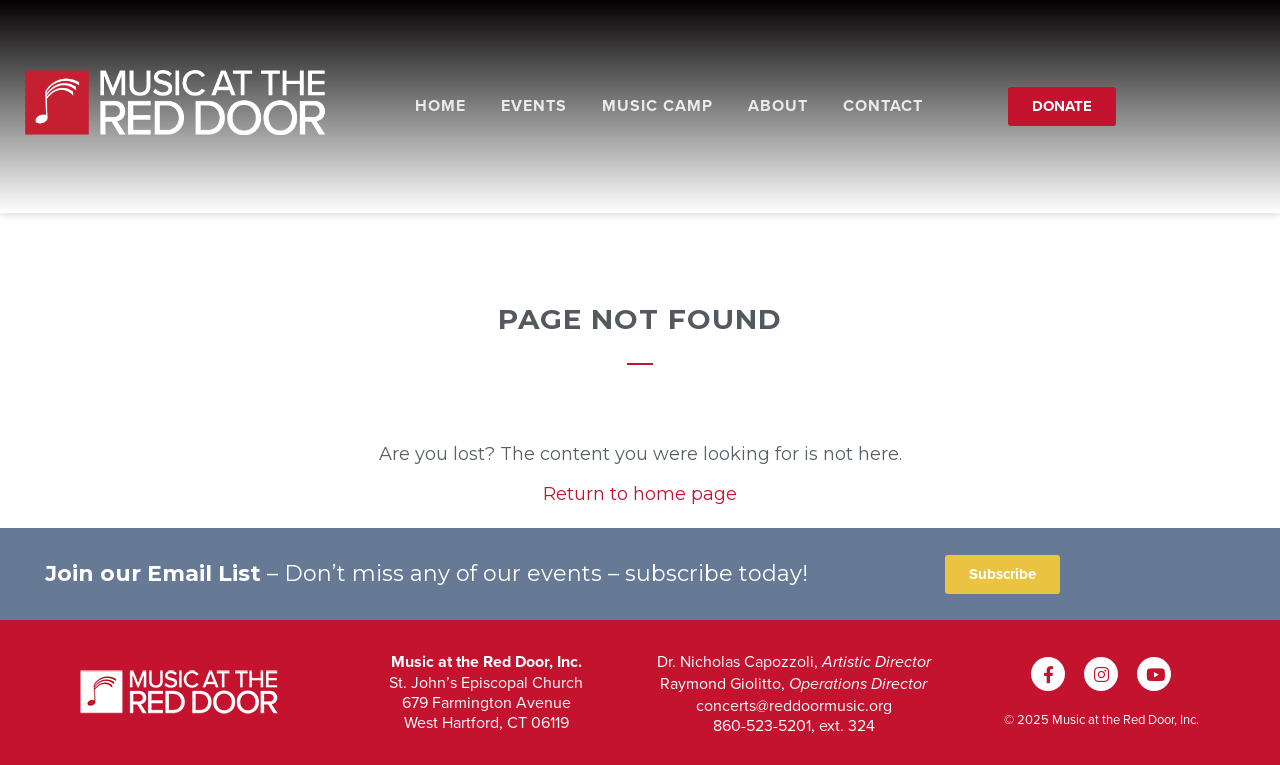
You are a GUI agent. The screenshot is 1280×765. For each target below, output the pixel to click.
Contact (883, 105)
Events (534, 105)
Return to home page (640, 494)
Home (440, 105)
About (778, 105)
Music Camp (657, 105)
